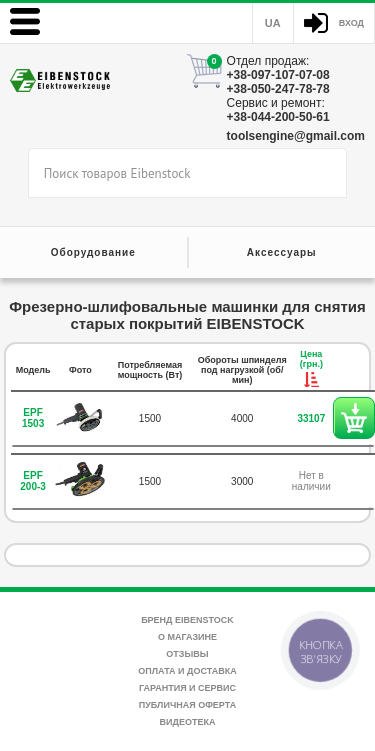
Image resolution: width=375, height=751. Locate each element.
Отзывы (187, 654)
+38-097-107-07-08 (278, 75)
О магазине (187, 637)
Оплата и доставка (187, 671)
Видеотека (188, 722)
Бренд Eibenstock (187, 620)
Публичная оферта (187, 705)
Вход (351, 23)
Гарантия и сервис (187, 688)
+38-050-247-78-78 (278, 89)
